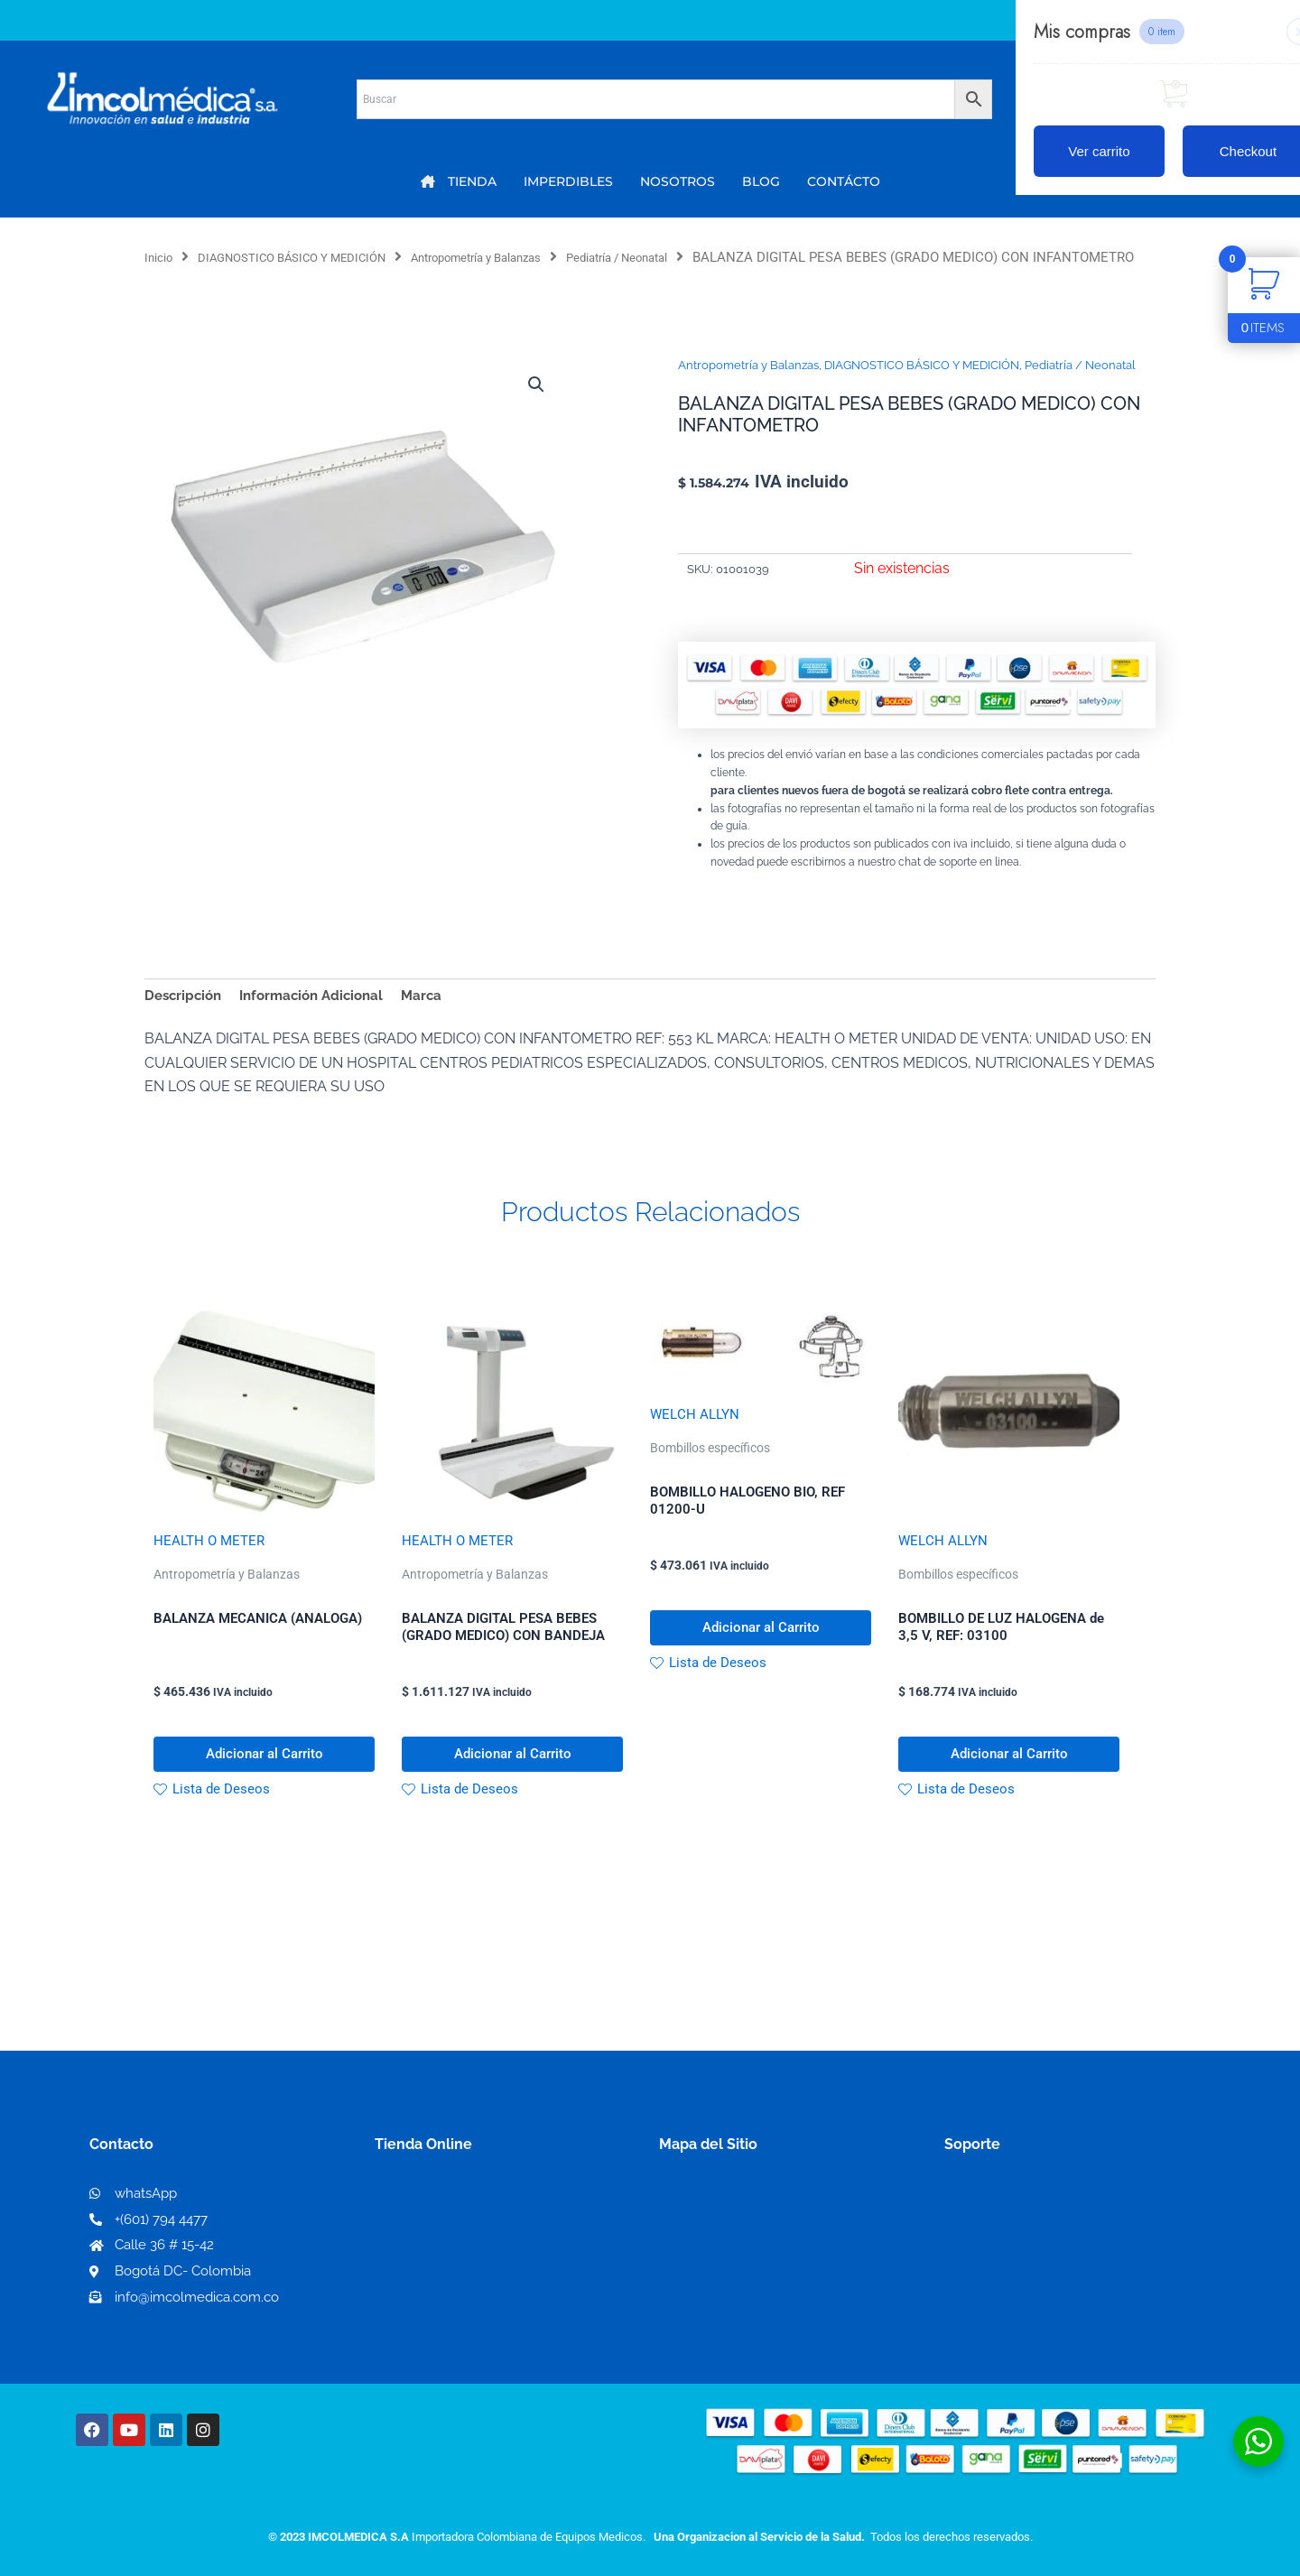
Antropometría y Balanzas (523, 257)
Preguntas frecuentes (1018, 2294)
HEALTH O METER (211, 1566)
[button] (534, 408)
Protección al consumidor (1032, 2322)
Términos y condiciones (1024, 2236)
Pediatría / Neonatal (687, 257)
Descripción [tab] (185, 1018)
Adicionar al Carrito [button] (264, 1788)
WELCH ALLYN (696, 1440)
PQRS (679, 2264)
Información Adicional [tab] (321, 1018)
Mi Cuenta (415, 2236)
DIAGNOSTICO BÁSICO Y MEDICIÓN (312, 257)
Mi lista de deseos (441, 2265)
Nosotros (691, 2235)
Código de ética (998, 2265)
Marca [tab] (437, 1018)
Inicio (161, 257)
